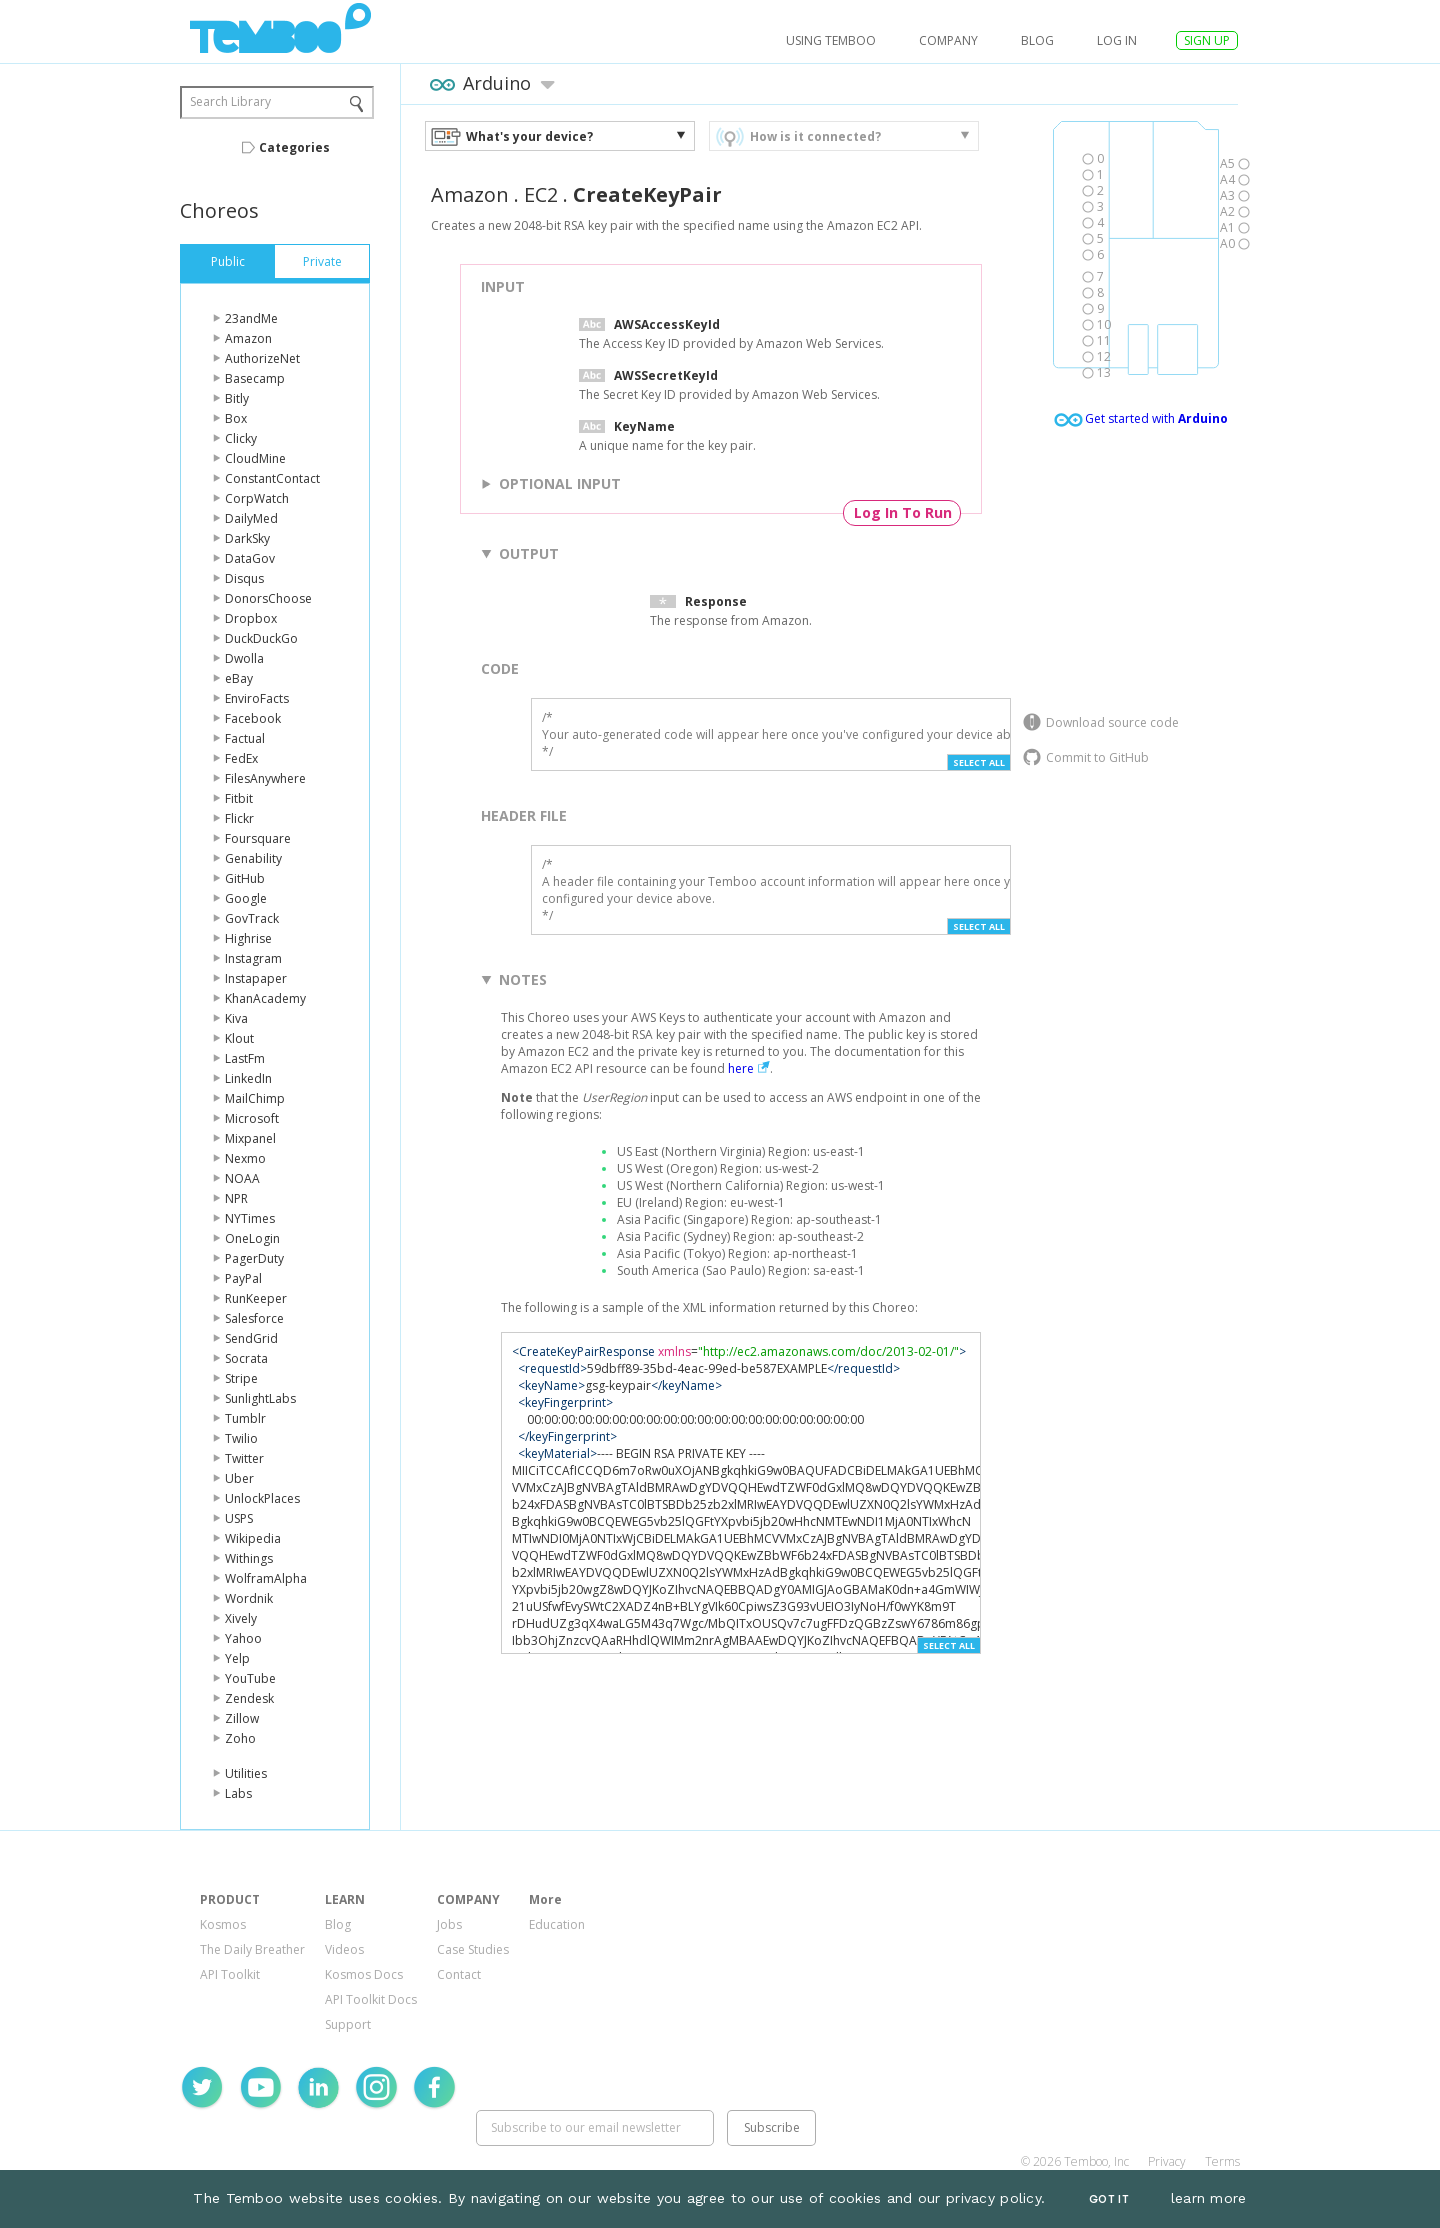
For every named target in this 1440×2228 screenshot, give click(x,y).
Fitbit (239, 798)
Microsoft (252, 1118)
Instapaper (256, 978)
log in (1117, 40)
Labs (238, 1793)
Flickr (239, 818)
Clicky (241, 438)
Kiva (236, 1018)
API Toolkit (230, 1974)
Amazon (248, 338)
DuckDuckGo (261, 638)
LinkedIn (248, 1078)
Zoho (240, 1738)
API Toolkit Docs (371, 1999)
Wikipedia (253, 1538)
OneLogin (252, 1238)
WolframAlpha (266, 1578)
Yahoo (243, 1638)
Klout (239, 1038)
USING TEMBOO (831, 40)
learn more (1209, 2198)
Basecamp (255, 378)
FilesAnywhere (265, 778)
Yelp (237, 1658)
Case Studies (473, 1949)
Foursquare (258, 838)
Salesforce (254, 1318)
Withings (249, 1558)
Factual (245, 738)
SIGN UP (1207, 40)
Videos (344, 1949)
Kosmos (223, 1924)
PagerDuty (254, 1258)
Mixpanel (250, 1138)
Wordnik (249, 1598)
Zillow (242, 1718)
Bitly (237, 398)
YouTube (250, 1678)
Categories (294, 147)
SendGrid (251, 1338)
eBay (239, 678)
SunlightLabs (260, 1398)
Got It (1109, 2199)
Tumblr (245, 1418)
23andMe (251, 318)
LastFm (245, 1058)
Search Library (230, 101)
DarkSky (247, 538)
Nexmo (245, 1158)
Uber (239, 1478)
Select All (979, 762)
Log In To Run (903, 512)
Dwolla (244, 658)
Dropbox (251, 618)
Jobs (449, 1924)
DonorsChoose (268, 598)
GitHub (245, 878)
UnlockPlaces (262, 1498)
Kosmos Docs (364, 1974)
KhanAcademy (265, 998)
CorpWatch (257, 498)
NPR (236, 1198)
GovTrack (252, 918)
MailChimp (255, 1098)
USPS (239, 1518)
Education (557, 1924)
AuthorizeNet (262, 358)
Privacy (1167, 2161)
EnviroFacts (257, 698)
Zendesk (249, 1698)
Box (236, 418)
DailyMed (251, 518)
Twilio (241, 1438)
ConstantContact (272, 478)
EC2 (541, 194)
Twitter (244, 1458)
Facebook (253, 718)
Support (348, 2024)
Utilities (246, 1773)
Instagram (253, 958)
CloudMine (255, 458)
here (741, 1068)
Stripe (241, 1378)
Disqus (244, 578)
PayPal (243, 1278)
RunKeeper (256, 1298)
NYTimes (250, 1218)
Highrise (248, 938)
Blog (1037, 40)
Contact (459, 1974)
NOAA (242, 1178)
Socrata (246, 1358)
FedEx (241, 758)
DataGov (250, 558)
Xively (241, 1618)
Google (246, 898)
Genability (253, 858)
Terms (1222, 2161)
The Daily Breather (252, 1949)
